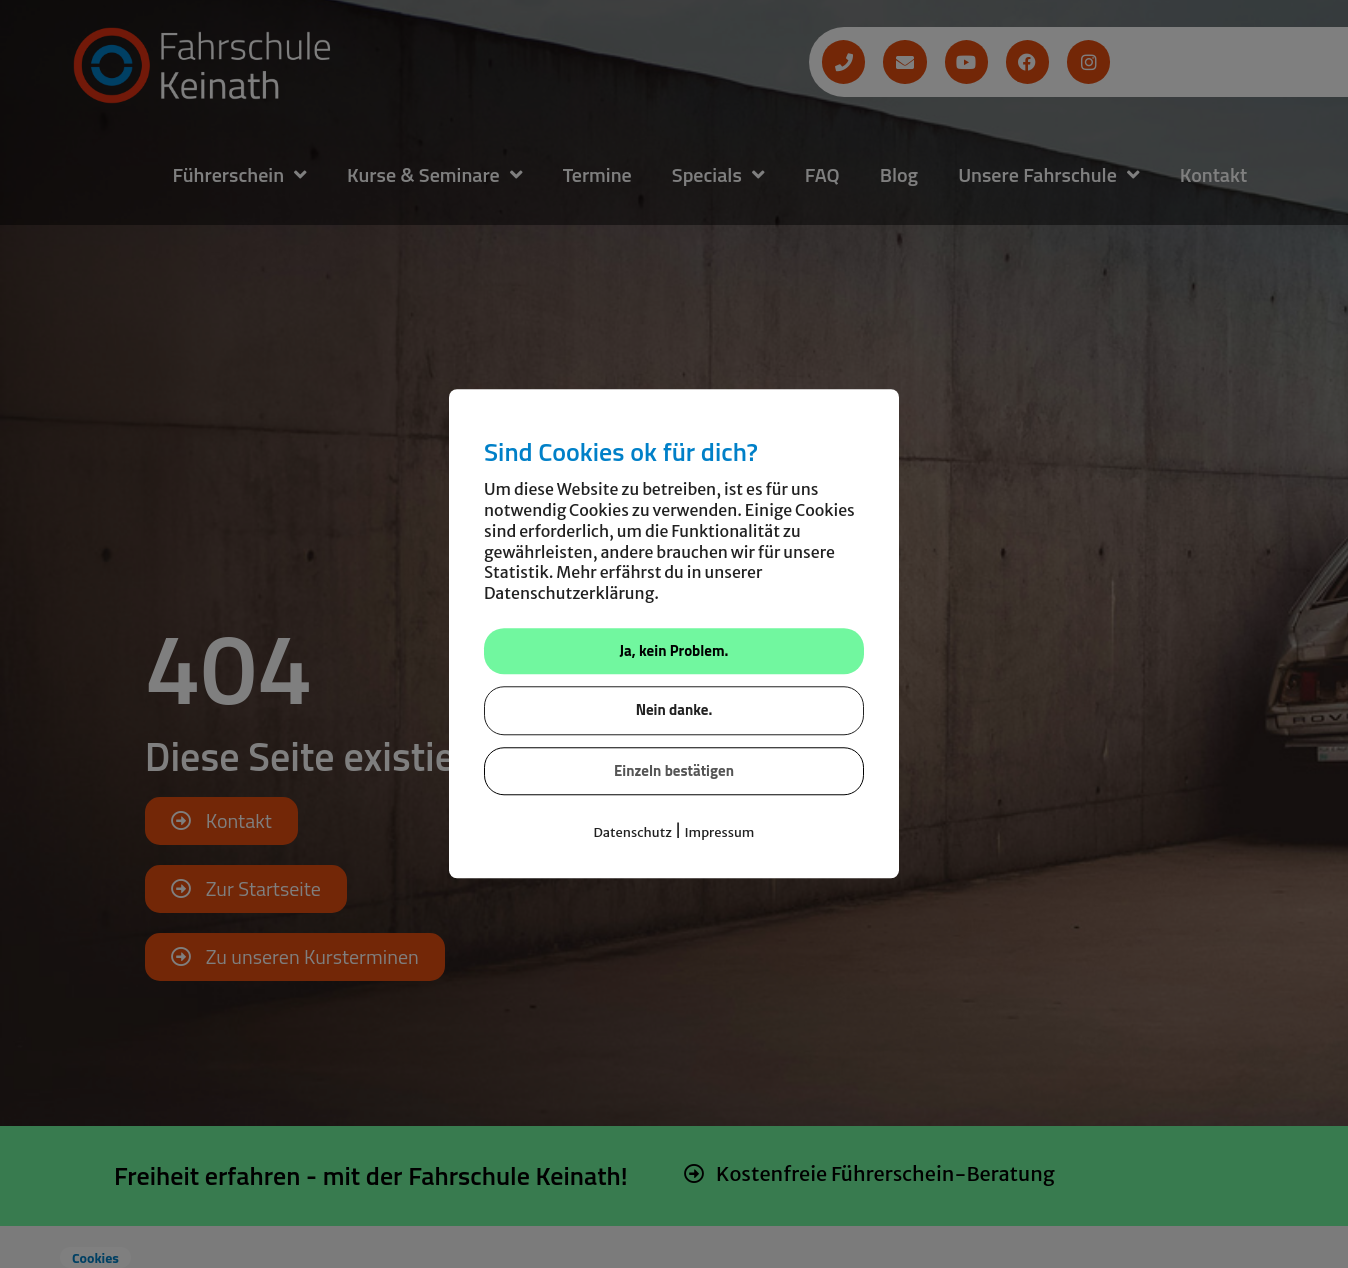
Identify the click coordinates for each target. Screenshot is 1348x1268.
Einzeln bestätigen (674, 770)
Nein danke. (674, 710)
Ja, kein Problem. (674, 650)
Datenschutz (633, 833)
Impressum (719, 833)
